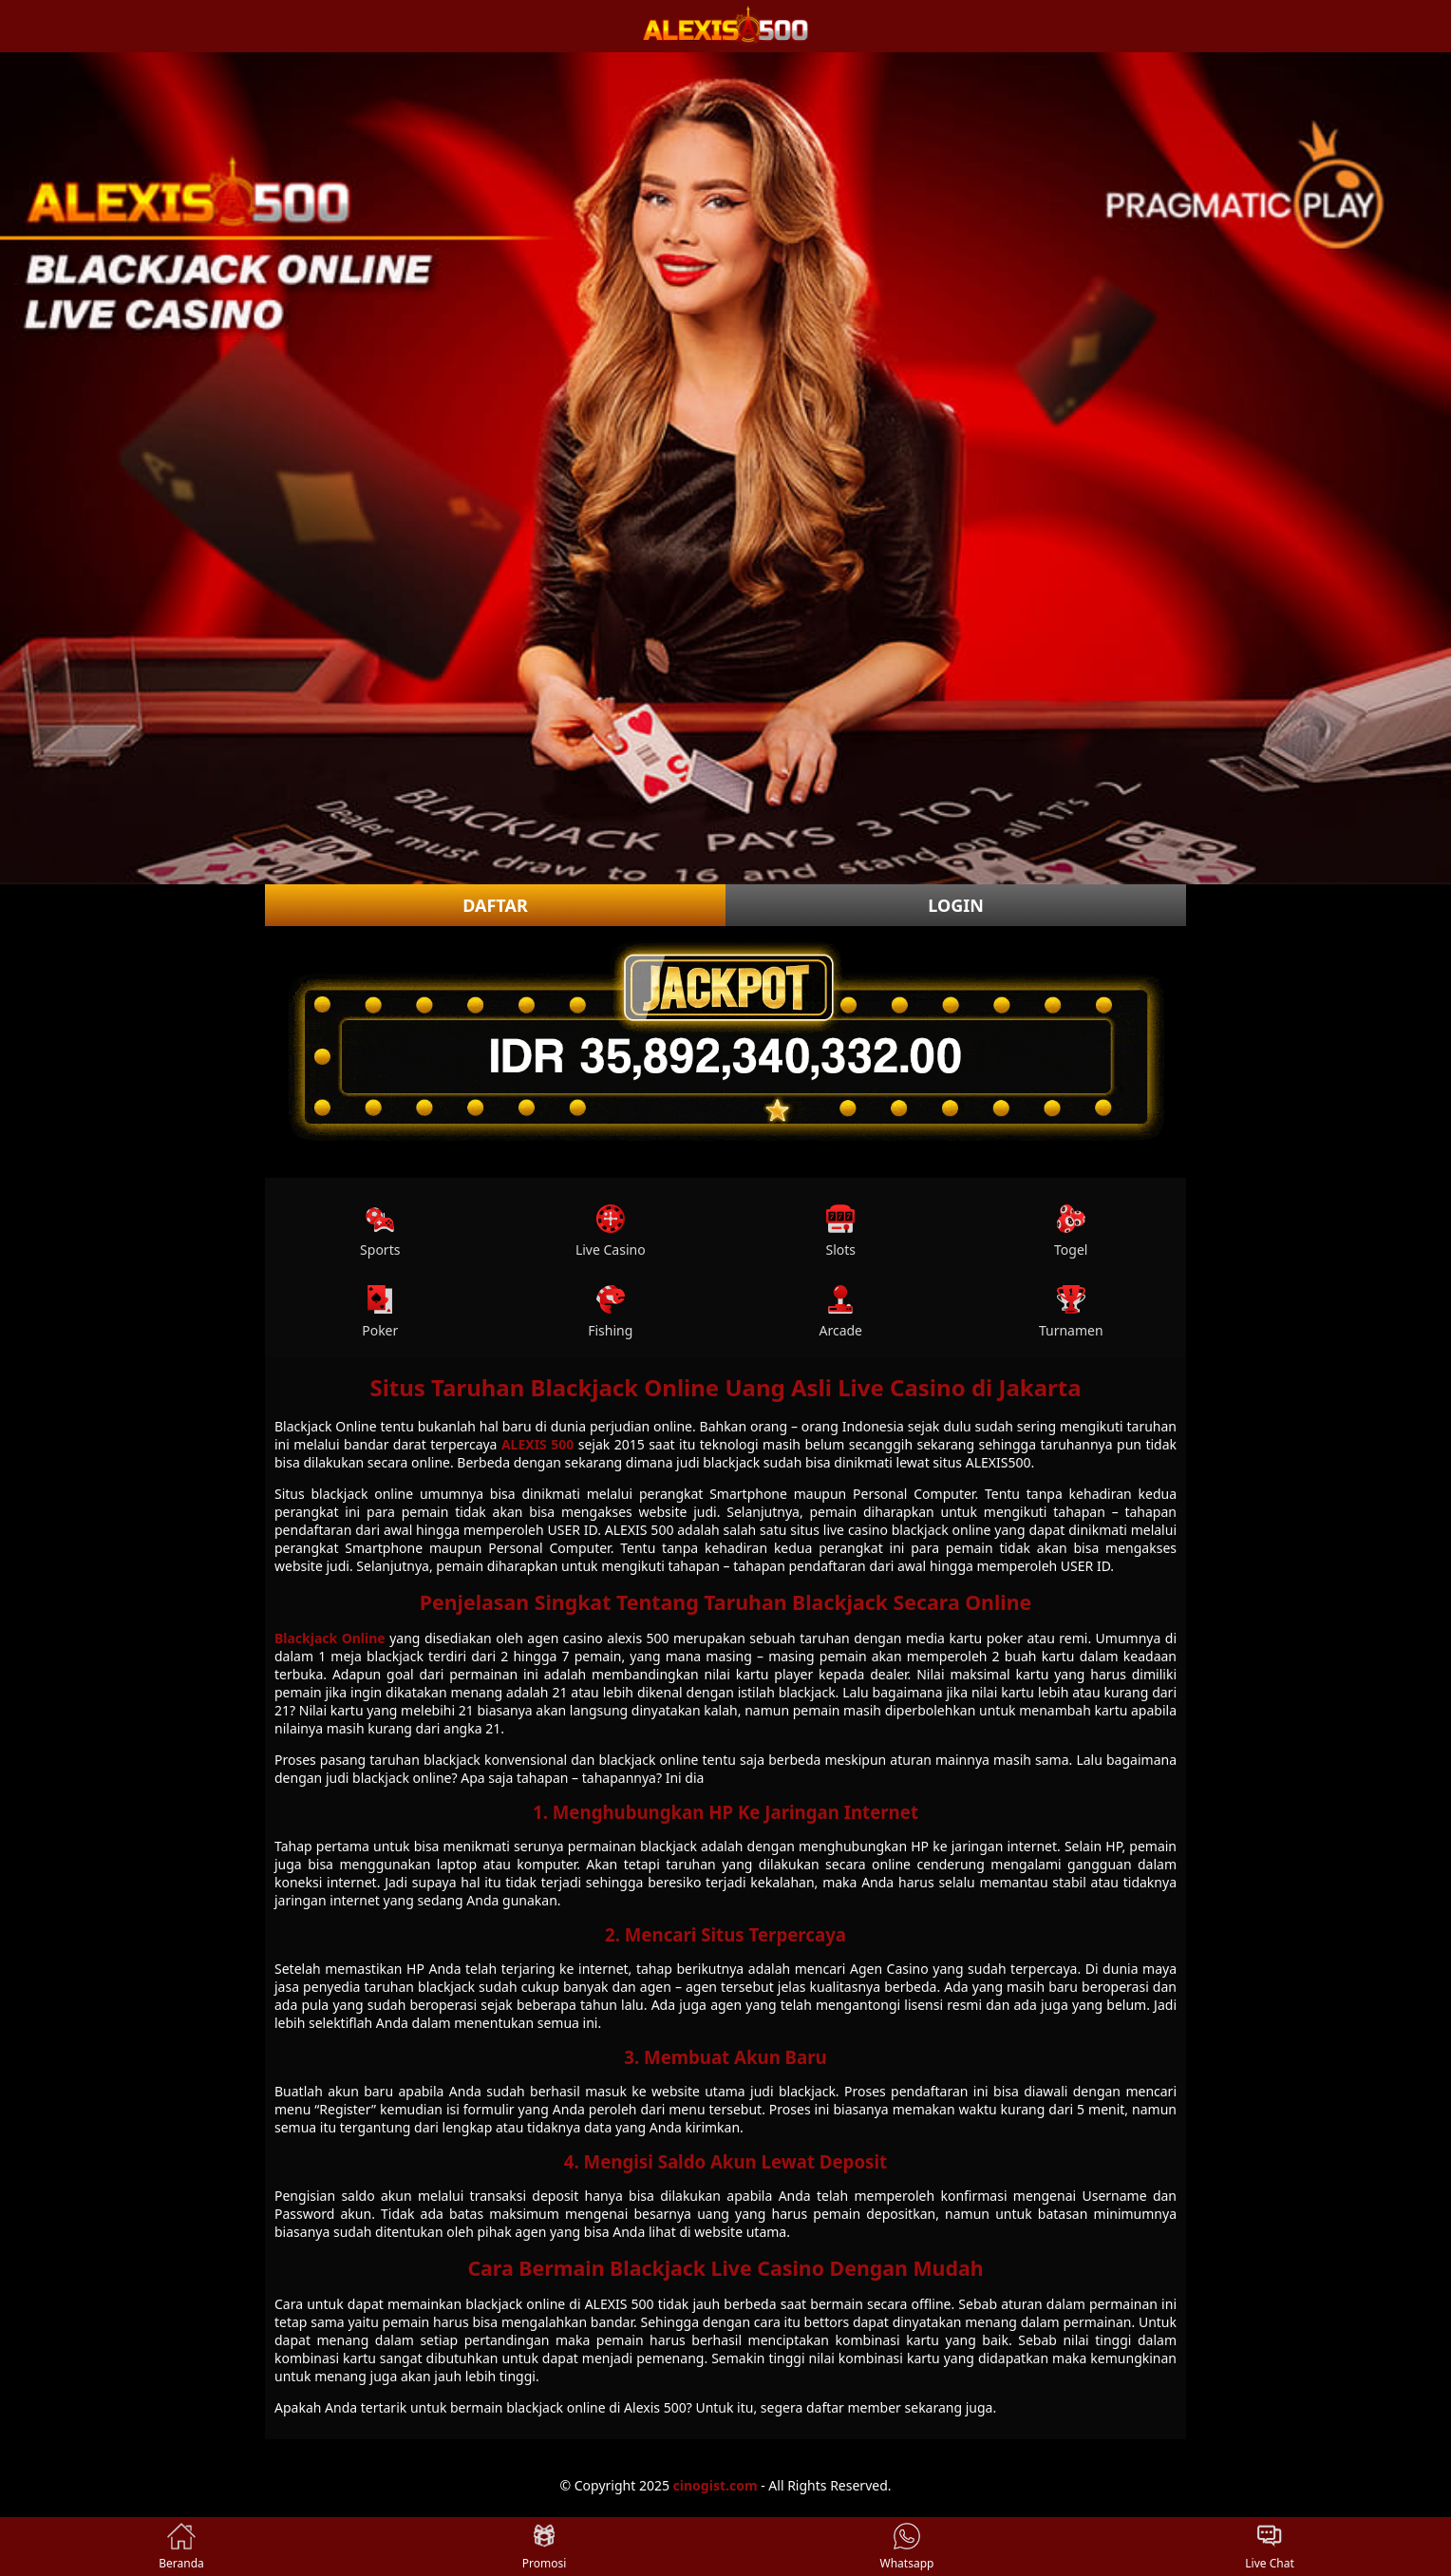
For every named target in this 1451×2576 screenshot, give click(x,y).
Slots (840, 1231)
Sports (380, 1231)
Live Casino (610, 1231)
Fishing (610, 1312)
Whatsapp (907, 2546)
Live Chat (1269, 2546)
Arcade (840, 1312)
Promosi (544, 2546)
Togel (1070, 1231)
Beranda (181, 2546)
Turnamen (1071, 1312)
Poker (380, 1312)
